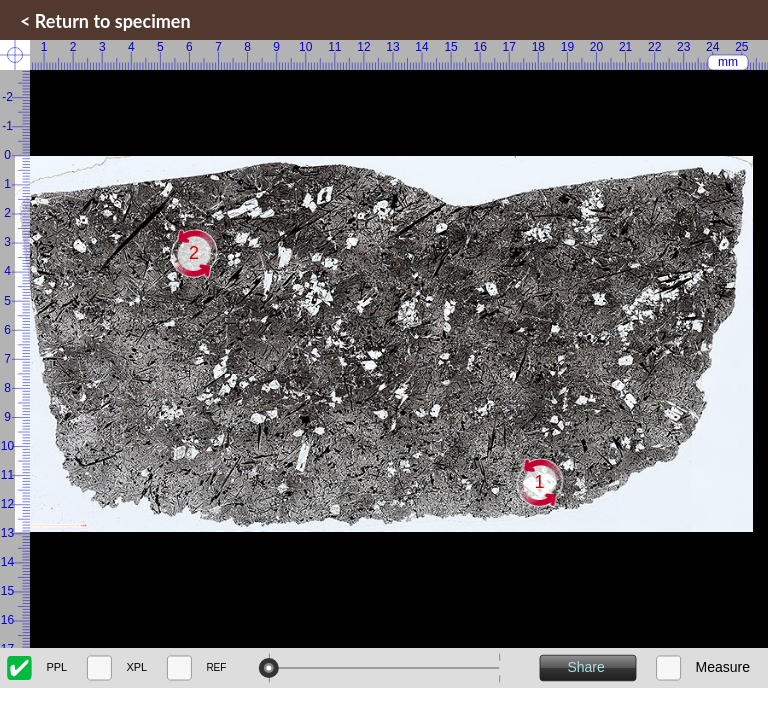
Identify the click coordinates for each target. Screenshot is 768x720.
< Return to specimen (105, 21)
